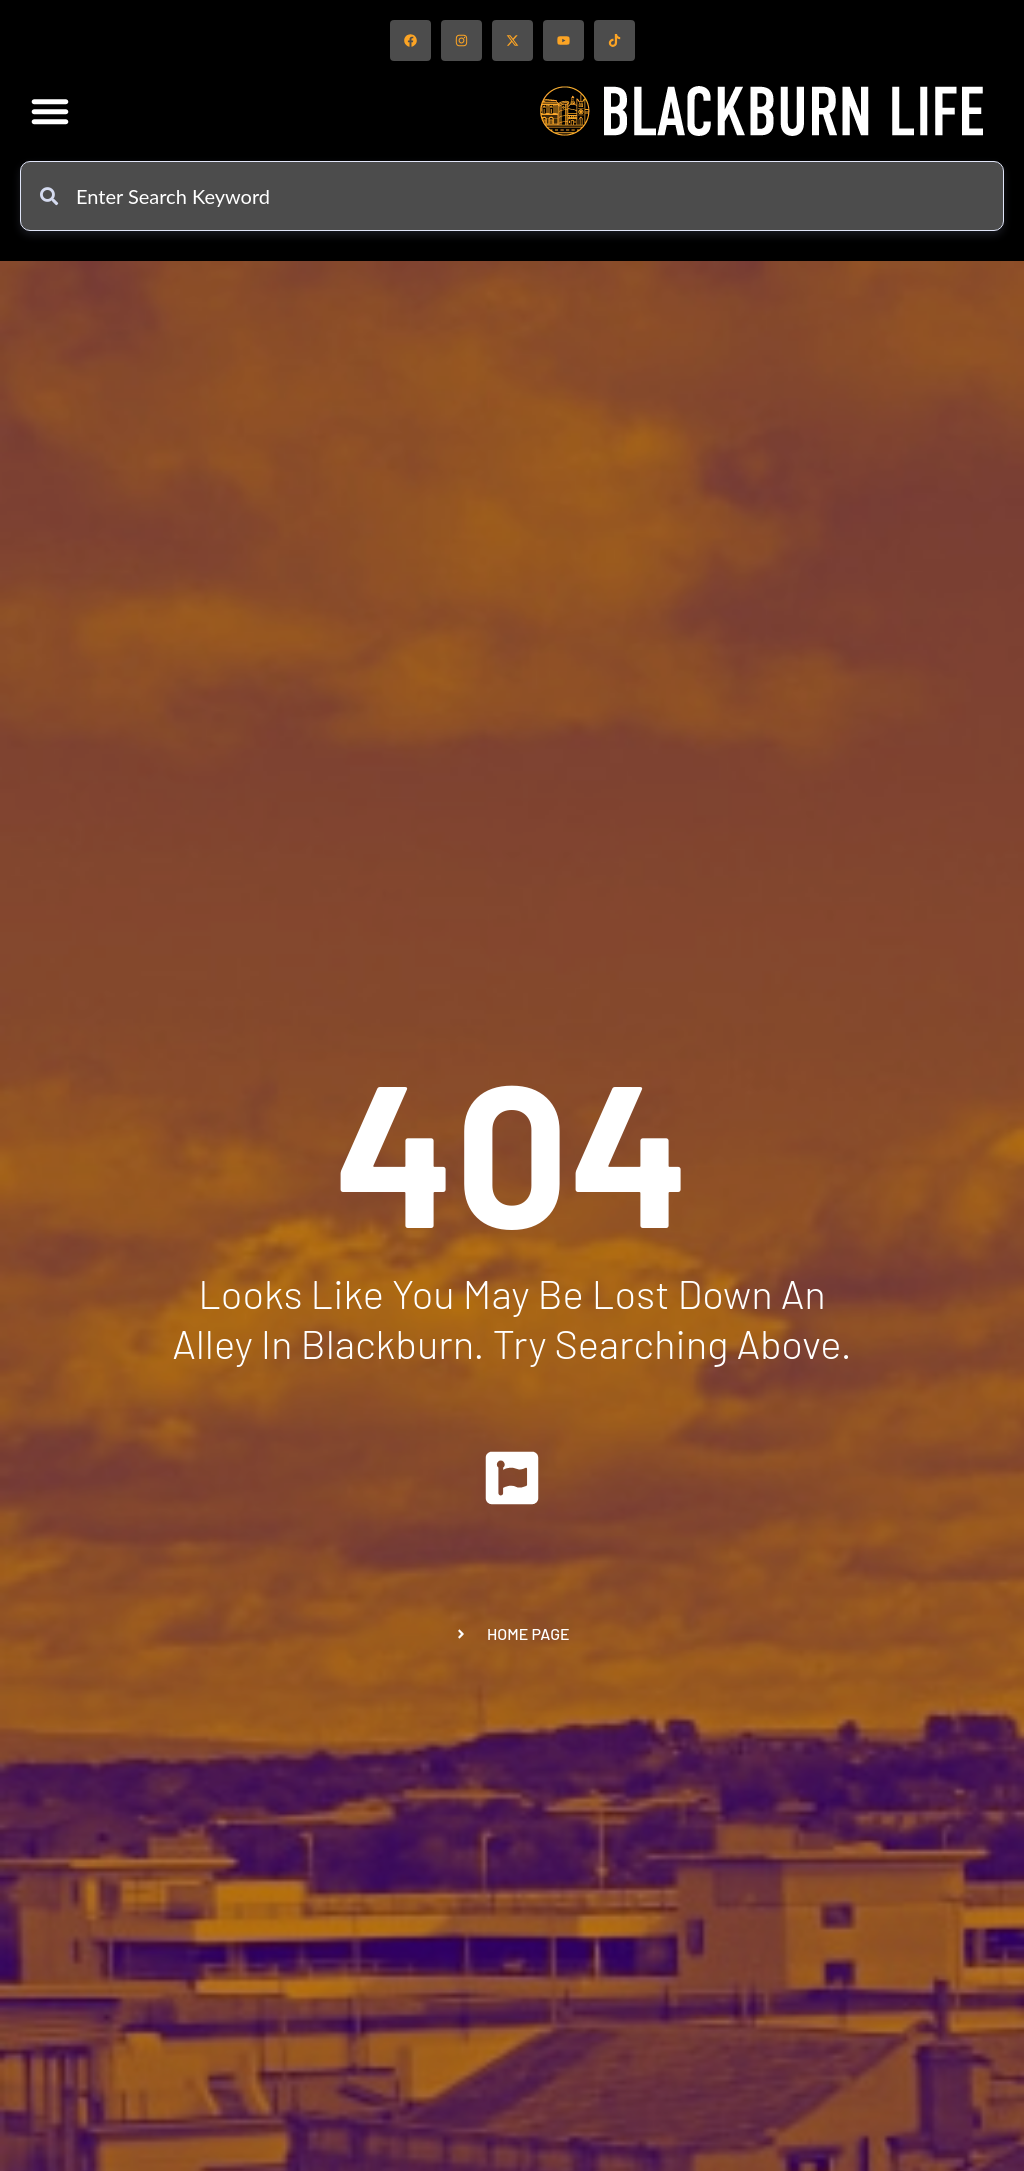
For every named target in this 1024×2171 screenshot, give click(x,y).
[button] (50, 111)
